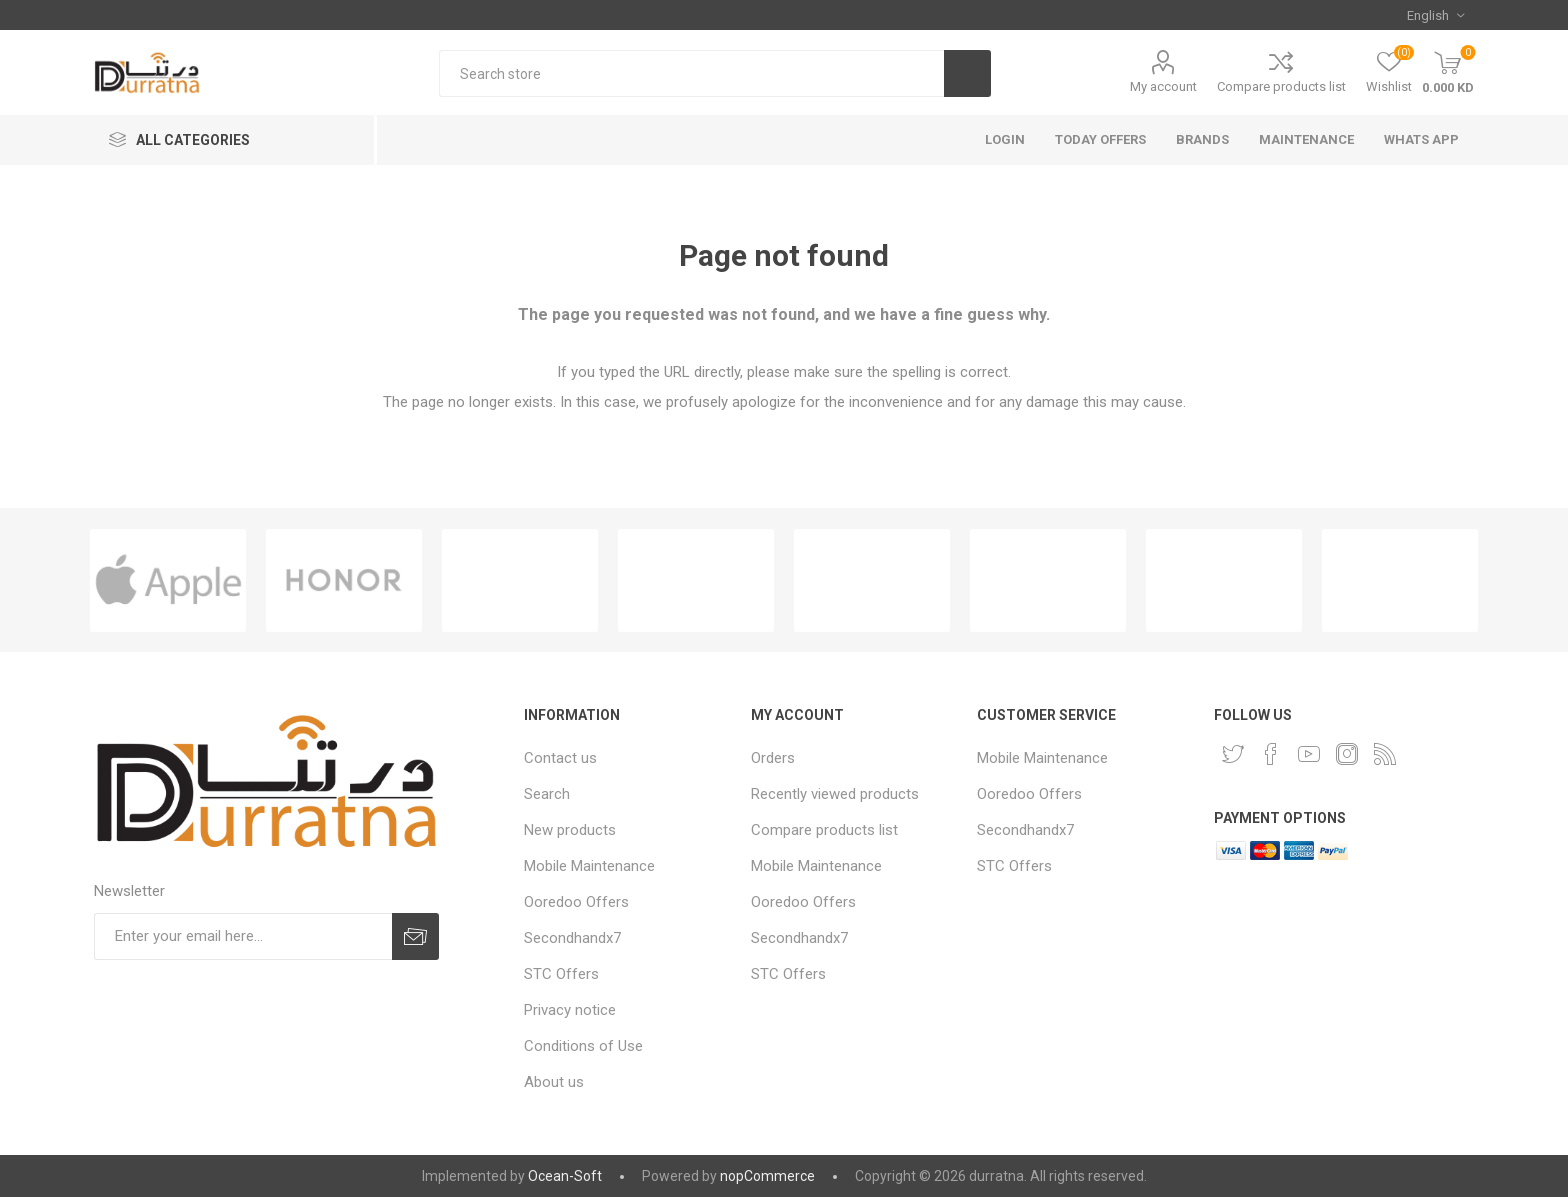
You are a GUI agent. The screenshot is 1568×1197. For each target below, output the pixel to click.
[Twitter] (1233, 754)
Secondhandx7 (572, 938)
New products (570, 830)
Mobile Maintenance (589, 866)
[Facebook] (1271, 754)
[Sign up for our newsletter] (243, 936)
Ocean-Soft (565, 1176)
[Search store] (691, 73)
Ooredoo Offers (576, 902)
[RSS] (1385, 754)
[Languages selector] (1435, 15)
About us (554, 1082)
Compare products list (1281, 86)
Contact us (560, 758)
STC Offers (561, 974)
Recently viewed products (835, 794)
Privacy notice (570, 1010)
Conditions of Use (583, 1046)
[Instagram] (1347, 754)
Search (547, 794)
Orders (773, 758)
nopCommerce (767, 1176)
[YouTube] (1309, 754)
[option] (168, 580)
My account (1163, 86)
